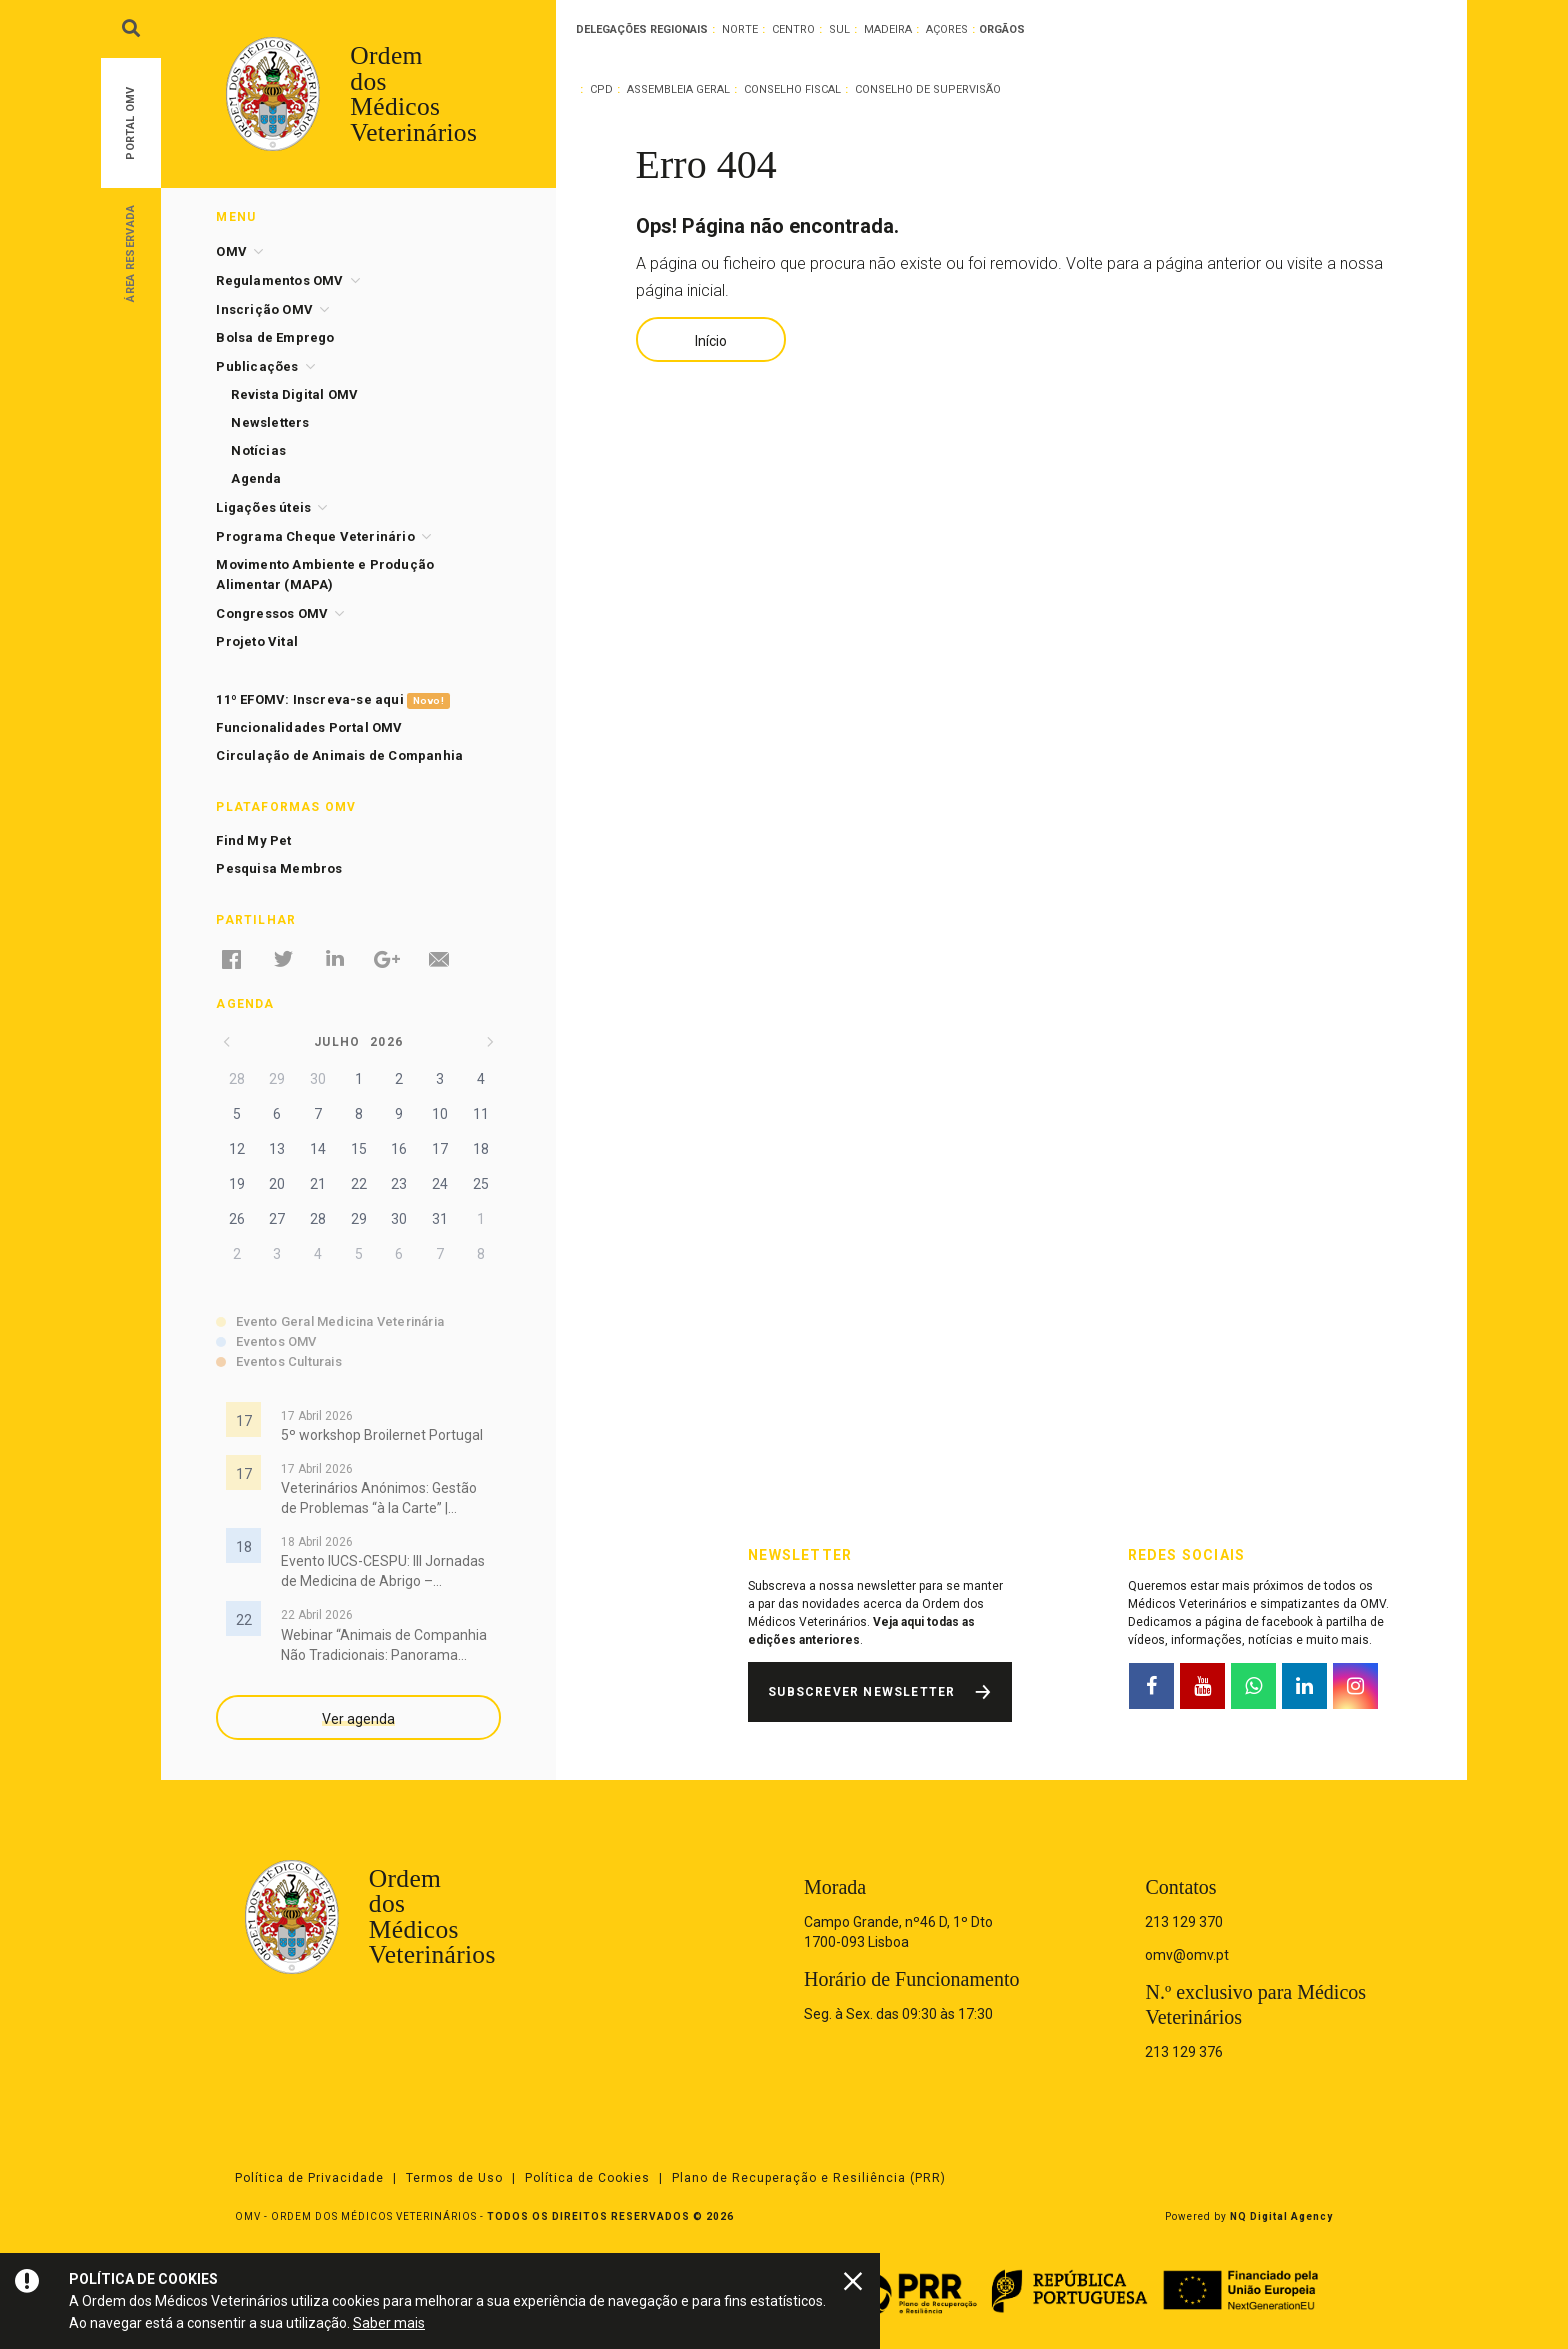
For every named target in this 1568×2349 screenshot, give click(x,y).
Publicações (257, 366)
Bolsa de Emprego (275, 337)
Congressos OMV (272, 613)
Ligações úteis (263, 507)
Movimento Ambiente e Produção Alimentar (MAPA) (325, 574)
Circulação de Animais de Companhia (339, 755)
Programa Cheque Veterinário (315, 536)
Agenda (256, 478)
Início (711, 341)
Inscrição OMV (264, 309)
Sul (839, 29)
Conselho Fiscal (792, 89)
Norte (740, 29)
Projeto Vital (257, 641)
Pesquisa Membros (279, 868)
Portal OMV (130, 123)
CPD (601, 89)
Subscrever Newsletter (861, 1692)
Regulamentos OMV (279, 280)
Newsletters (270, 422)
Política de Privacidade (309, 2178)
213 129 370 (1184, 1922)
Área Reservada (130, 252)
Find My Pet (253, 840)
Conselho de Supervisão (928, 89)
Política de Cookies (587, 2178)
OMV (231, 251)
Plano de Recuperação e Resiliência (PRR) (809, 2178)
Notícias (258, 450)
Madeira (888, 29)
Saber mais (389, 2323)
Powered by (1249, 2216)
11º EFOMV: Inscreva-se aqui (332, 700)
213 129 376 (1184, 2052)
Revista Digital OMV (294, 394)
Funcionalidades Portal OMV (309, 727)
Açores (947, 29)
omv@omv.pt (1187, 1955)
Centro (793, 29)
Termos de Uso (454, 2178)
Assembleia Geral (678, 89)
